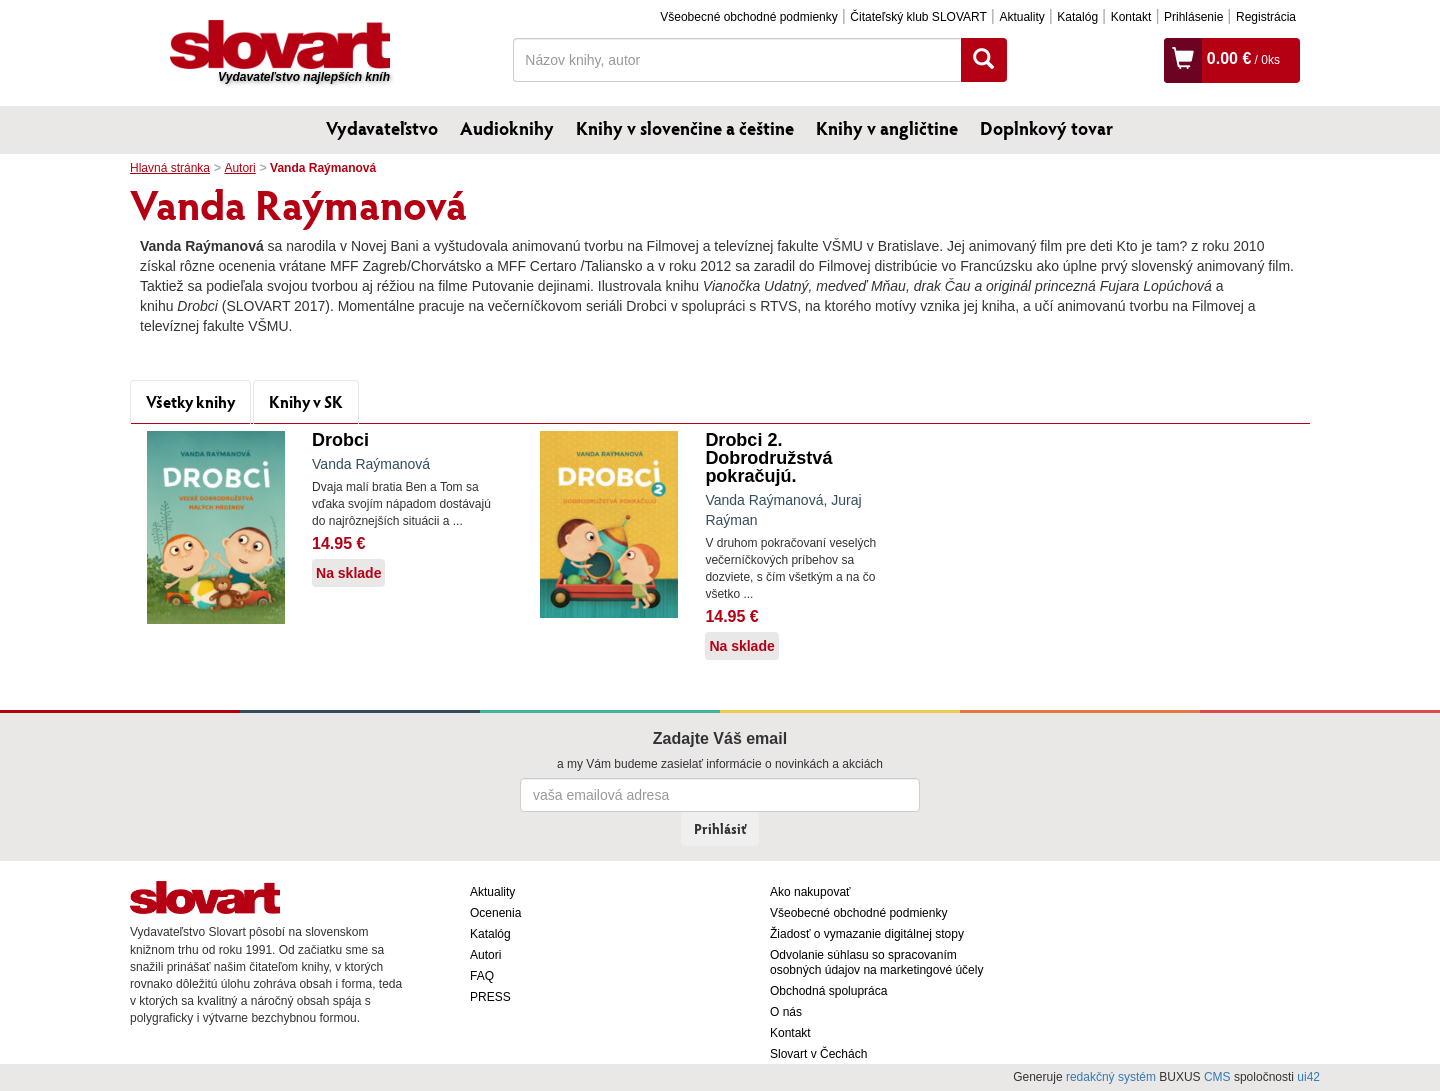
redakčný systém (1111, 1077)
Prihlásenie (1193, 17)
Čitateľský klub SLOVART (918, 17)
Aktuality (1021, 17)
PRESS (490, 997)
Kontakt (1131, 17)
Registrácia (1266, 17)
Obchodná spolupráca (828, 991)
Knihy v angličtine (887, 128)
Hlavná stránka (170, 168)
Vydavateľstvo (382, 128)
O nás (786, 1012)
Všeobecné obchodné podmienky (748, 17)
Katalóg (1077, 17)
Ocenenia (495, 913)
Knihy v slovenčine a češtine (685, 128)
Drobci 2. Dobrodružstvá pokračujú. (768, 458)
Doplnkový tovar (1046, 128)
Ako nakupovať (810, 892)
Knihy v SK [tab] (306, 401)
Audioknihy (507, 128)
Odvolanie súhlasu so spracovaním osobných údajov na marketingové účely (876, 962)
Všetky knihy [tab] (190, 401)
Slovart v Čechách (818, 1054)
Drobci (340, 440)
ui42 (1308, 1077)
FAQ (482, 976)
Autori (239, 168)
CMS (1217, 1077)
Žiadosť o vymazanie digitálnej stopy (867, 934)
